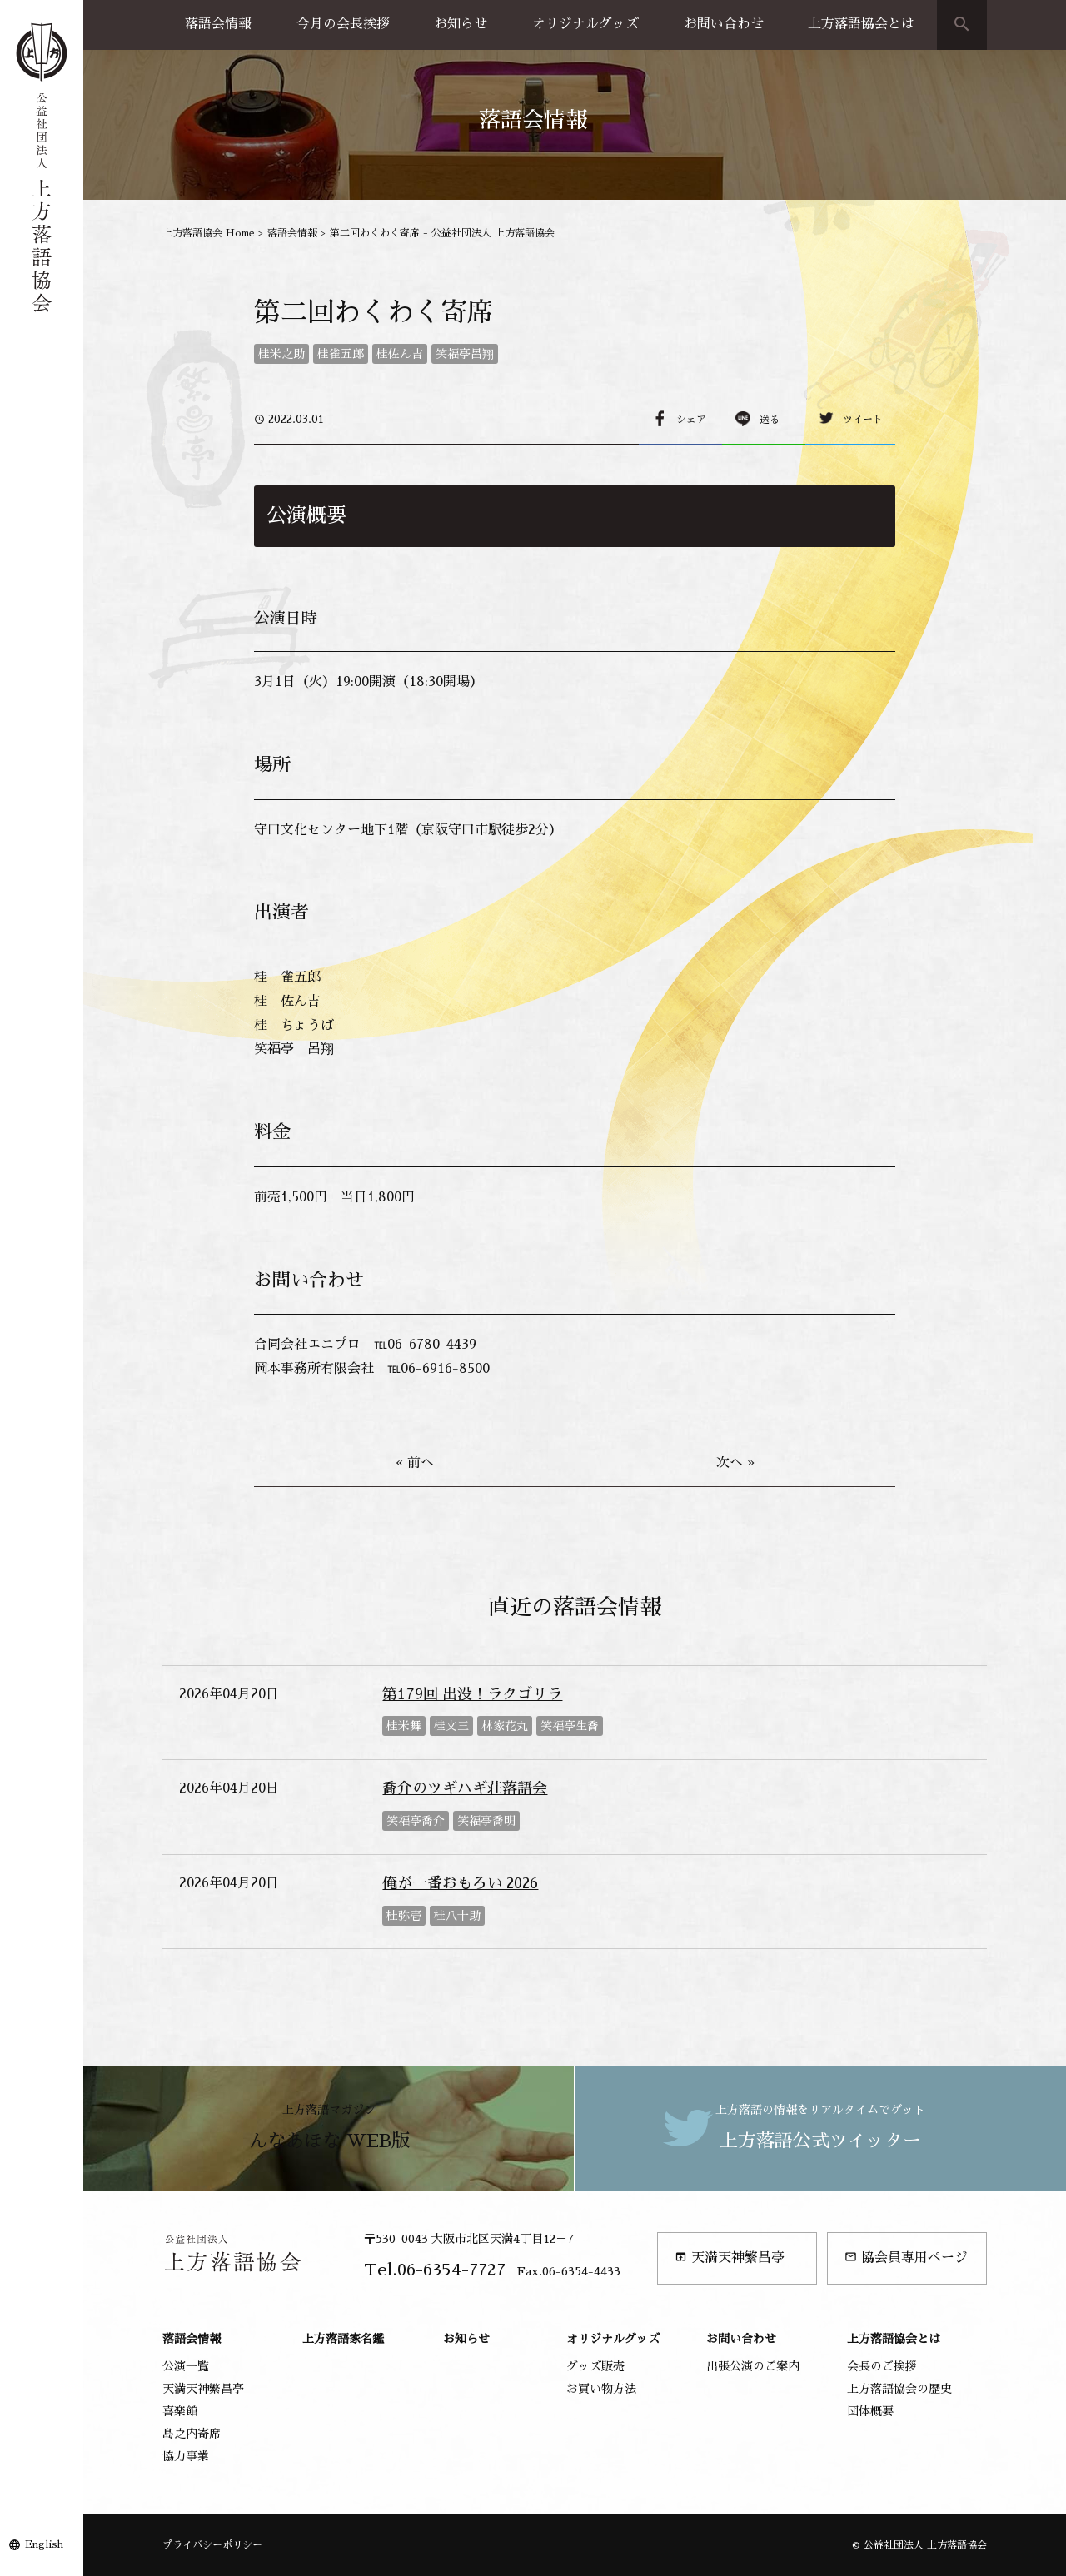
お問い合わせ (724, 24)
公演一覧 (185, 2366)
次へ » (735, 1463)
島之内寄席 (191, 2433)
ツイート (863, 420)
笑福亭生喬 (569, 1726)
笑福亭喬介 (415, 1821)
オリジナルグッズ (585, 24)
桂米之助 (281, 354)
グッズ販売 (595, 2366)
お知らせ (460, 24)
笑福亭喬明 (486, 1821)
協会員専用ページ (906, 2257)
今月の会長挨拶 (343, 24)
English (44, 2544)
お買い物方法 (601, 2388)
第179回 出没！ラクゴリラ (472, 1694)
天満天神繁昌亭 (730, 2257)
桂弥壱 (403, 1916)
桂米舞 (403, 1726)
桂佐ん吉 (399, 354)
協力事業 (185, 2456)
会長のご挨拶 (882, 2366)
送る (770, 420)
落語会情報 (218, 24)
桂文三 (451, 1726)
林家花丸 (504, 1726)
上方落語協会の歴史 (899, 2388)
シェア (691, 420)
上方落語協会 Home (208, 233)
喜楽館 (179, 2411)
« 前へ (415, 1463)
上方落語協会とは (861, 24)
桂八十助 (457, 1916)
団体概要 (870, 2411)
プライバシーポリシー (212, 2545)
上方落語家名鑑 (343, 2339)
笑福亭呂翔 (465, 354)
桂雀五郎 (340, 354)
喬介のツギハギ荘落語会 (464, 1788)
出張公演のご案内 (753, 2366)
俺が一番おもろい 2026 (460, 1883)
